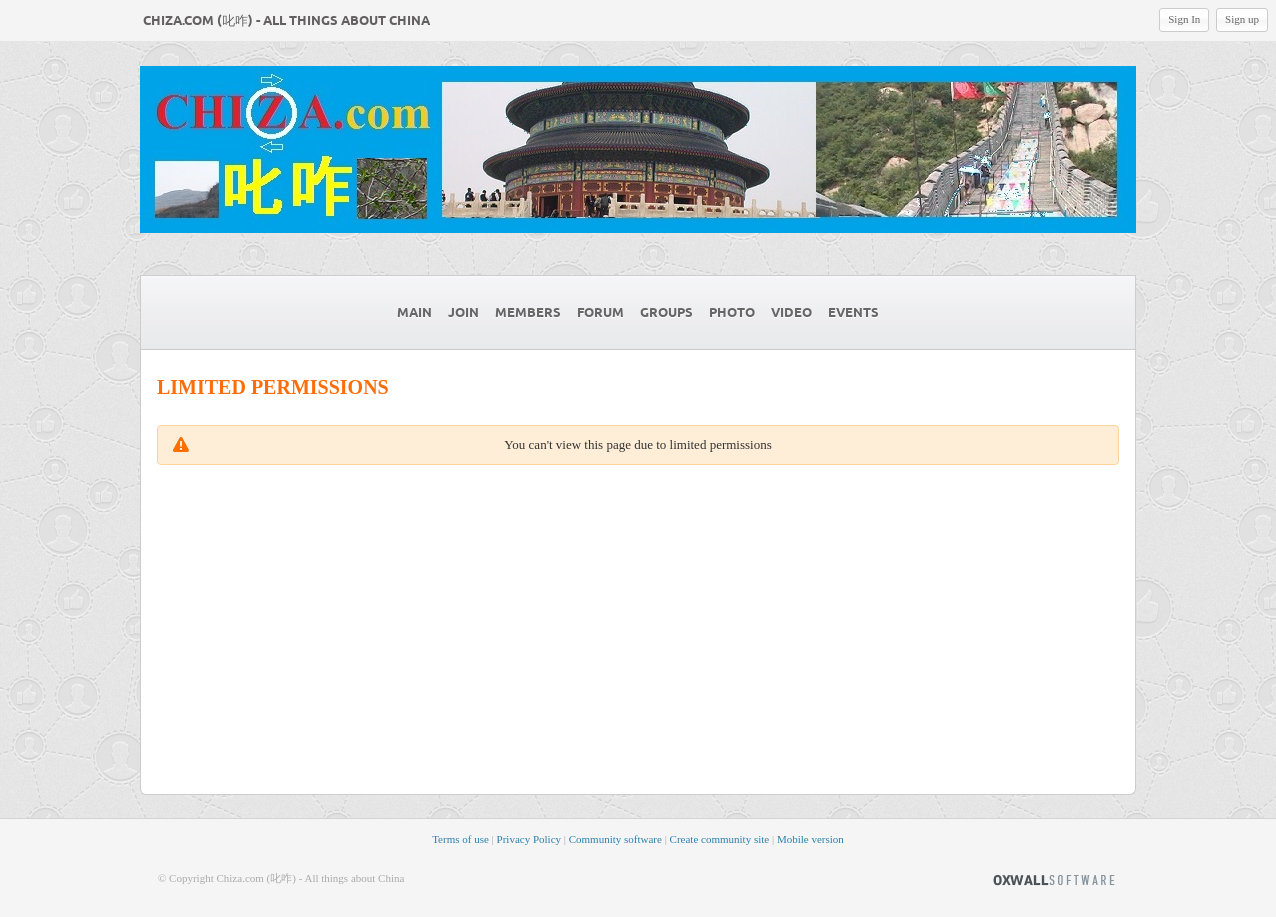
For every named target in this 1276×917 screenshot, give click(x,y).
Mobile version (810, 839)
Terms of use (460, 839)
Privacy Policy (529, 839)
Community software (615, 839)
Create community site (720, 839)
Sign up (1242, 19)
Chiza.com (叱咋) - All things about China (286, 21)
